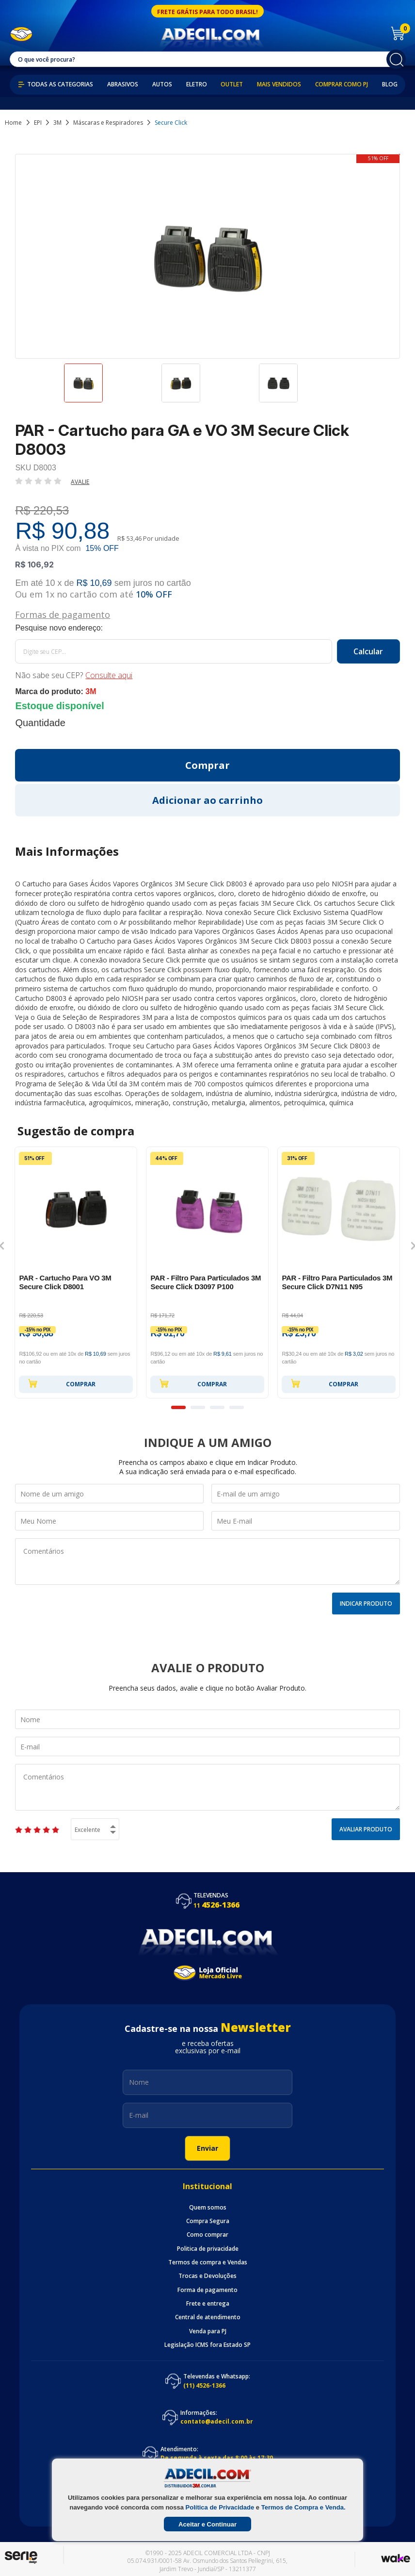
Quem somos (207, 2207)
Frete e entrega (207, 2304)
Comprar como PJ (341, 84)
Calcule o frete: (207, 628)
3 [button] (217, 1407)
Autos (162, 84)
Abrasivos (122, 84)
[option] (110, 387)
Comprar (62, 1383)
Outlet (232, 84)
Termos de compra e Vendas (207, 2262)
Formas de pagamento (62, 614)
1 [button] (178, 1407)
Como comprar (207, 2235)
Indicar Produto (366, 1603)
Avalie (80, 482)
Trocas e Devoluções (207, 2276)
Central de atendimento (207, 2317)
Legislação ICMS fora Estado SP (207, 2345)
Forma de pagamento (207, 2290)
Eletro (196, 84)
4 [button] (236, 1407)
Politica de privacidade (208, 2249)
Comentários (207, 1561)
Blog (390, 84)
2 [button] (198, 1407)
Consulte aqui (108, 675)
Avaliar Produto (365, 1829)
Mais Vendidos (279, 84)
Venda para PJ (207, 2331)
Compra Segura (207, 2221)
